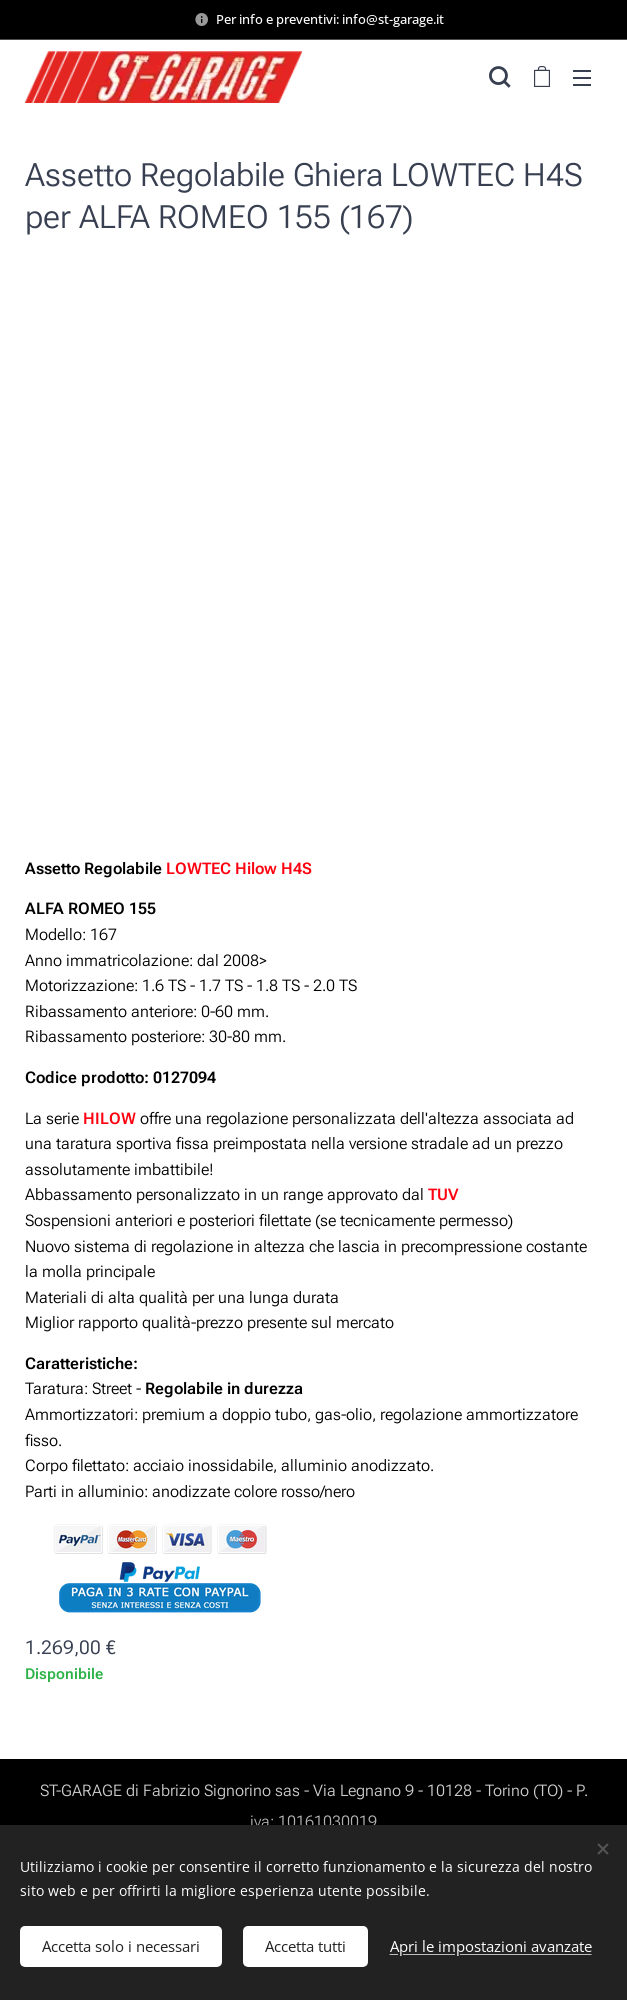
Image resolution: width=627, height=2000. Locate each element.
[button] (499, 77)
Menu (582, 78)
